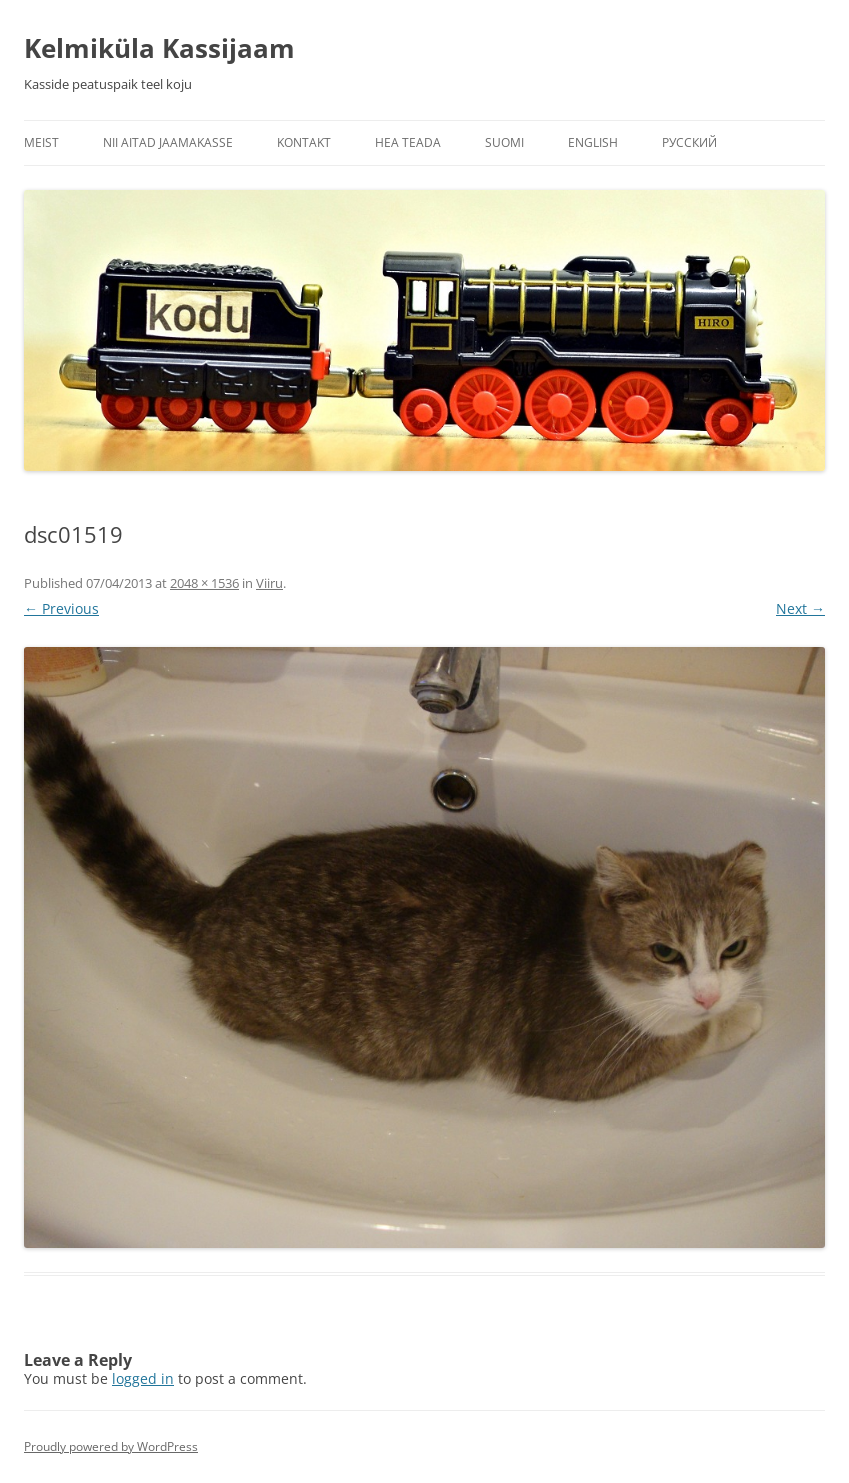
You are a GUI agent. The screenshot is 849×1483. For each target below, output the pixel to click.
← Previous (61, 608)
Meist (41, 142)
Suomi (504, 142)
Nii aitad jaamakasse (168, 142)
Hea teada (408, 142)
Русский (689, 142)
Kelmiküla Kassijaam (159, 48)
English (593, 142)
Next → (800, 608)
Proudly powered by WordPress (111, 1446)
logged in (143, 1378)
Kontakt (304, 142)
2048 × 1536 (204, 583)
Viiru (269, 583)
